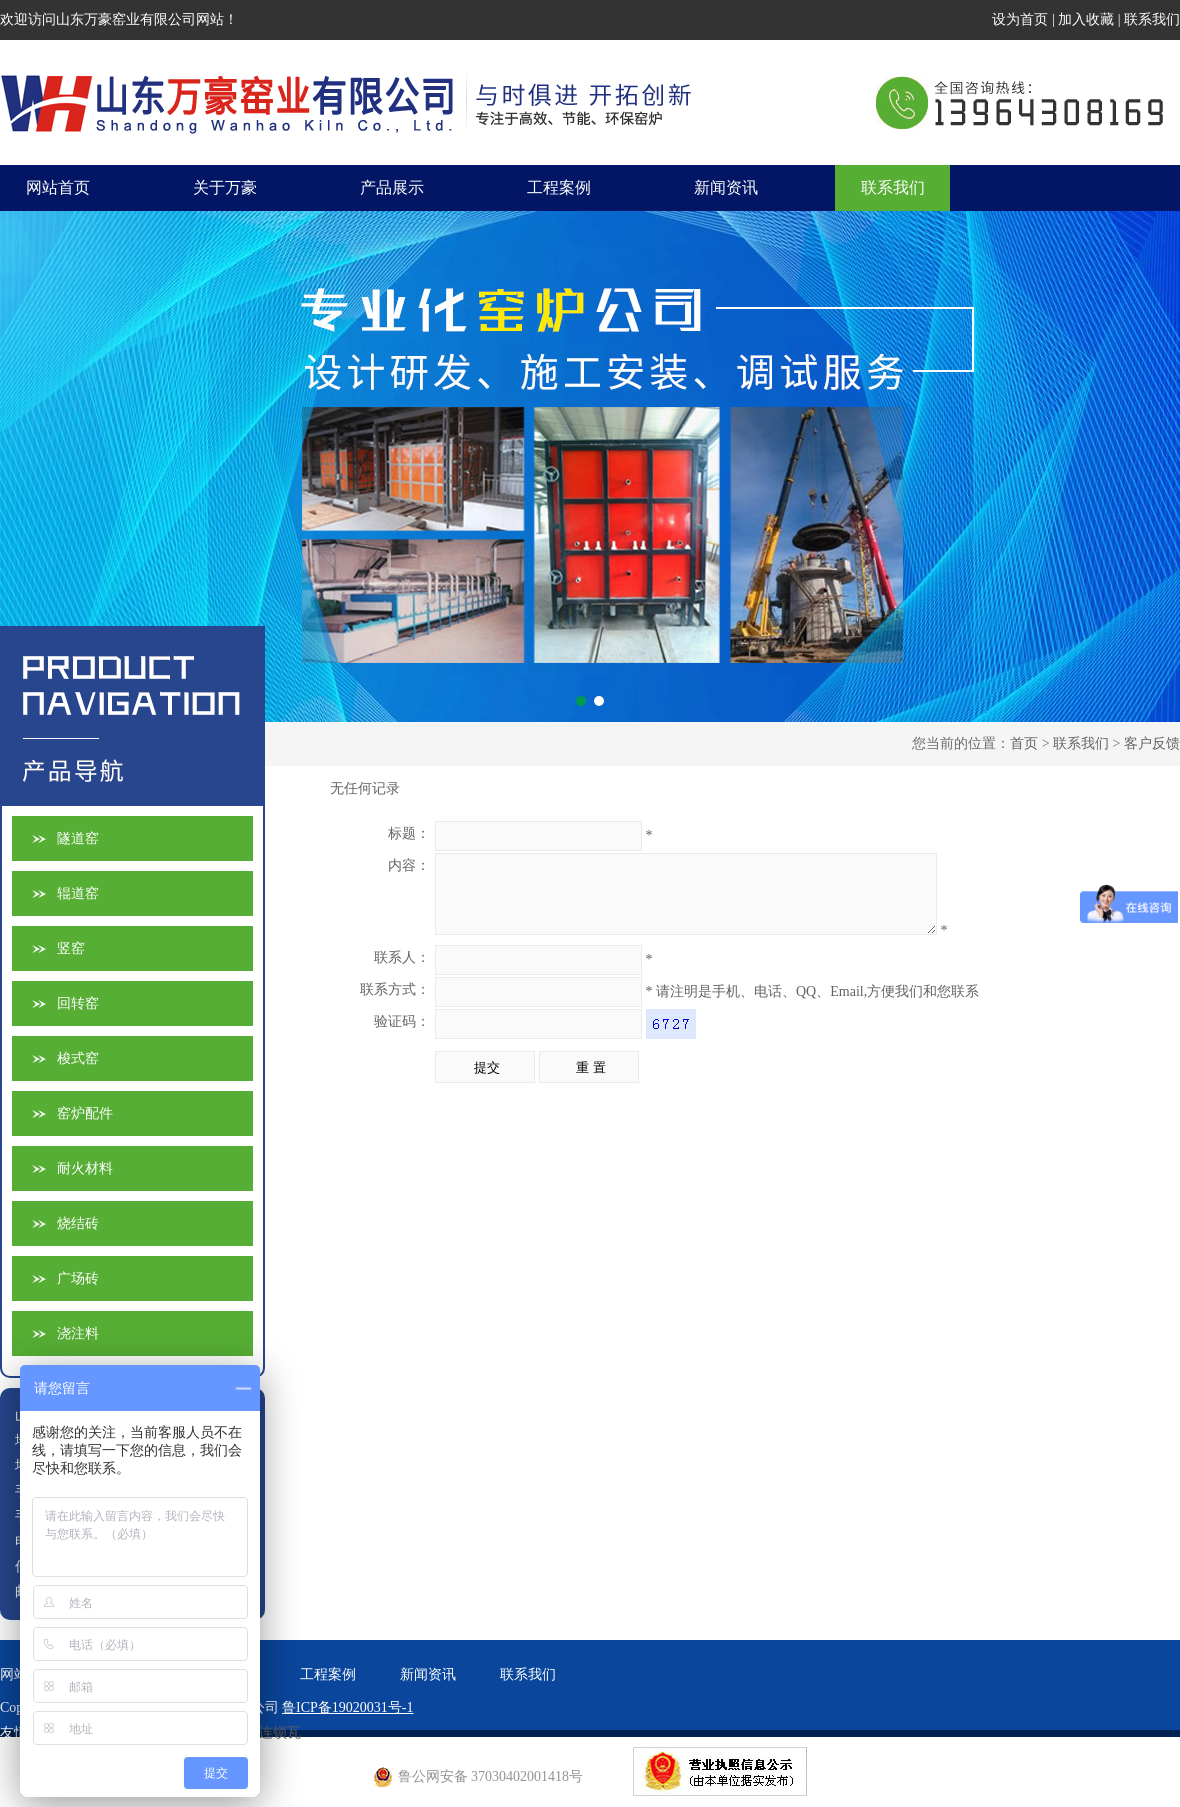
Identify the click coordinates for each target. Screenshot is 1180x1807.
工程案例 (559, 187)
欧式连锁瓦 (266, 1732)
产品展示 (392, 187)
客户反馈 (1152, 743)
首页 (1024, 743)
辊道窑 (78, 893)
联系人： (402, 972)
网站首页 (58, 187)
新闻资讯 (726, 187)
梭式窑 (78, 1058)
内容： (409, 865)
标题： (409, 833)
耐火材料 (85, 1168)
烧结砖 (78, 1223)
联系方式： (395, 1004)
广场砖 (78, 1278)
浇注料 (78, 1333)
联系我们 (1152, 19)
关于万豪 (225, 187)
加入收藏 (1086, 19)
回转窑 (78, 1003)
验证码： (402, 1036)
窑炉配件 (85, 1113)
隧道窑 (78, 838)
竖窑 (71, 948)
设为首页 (1020, 19)
